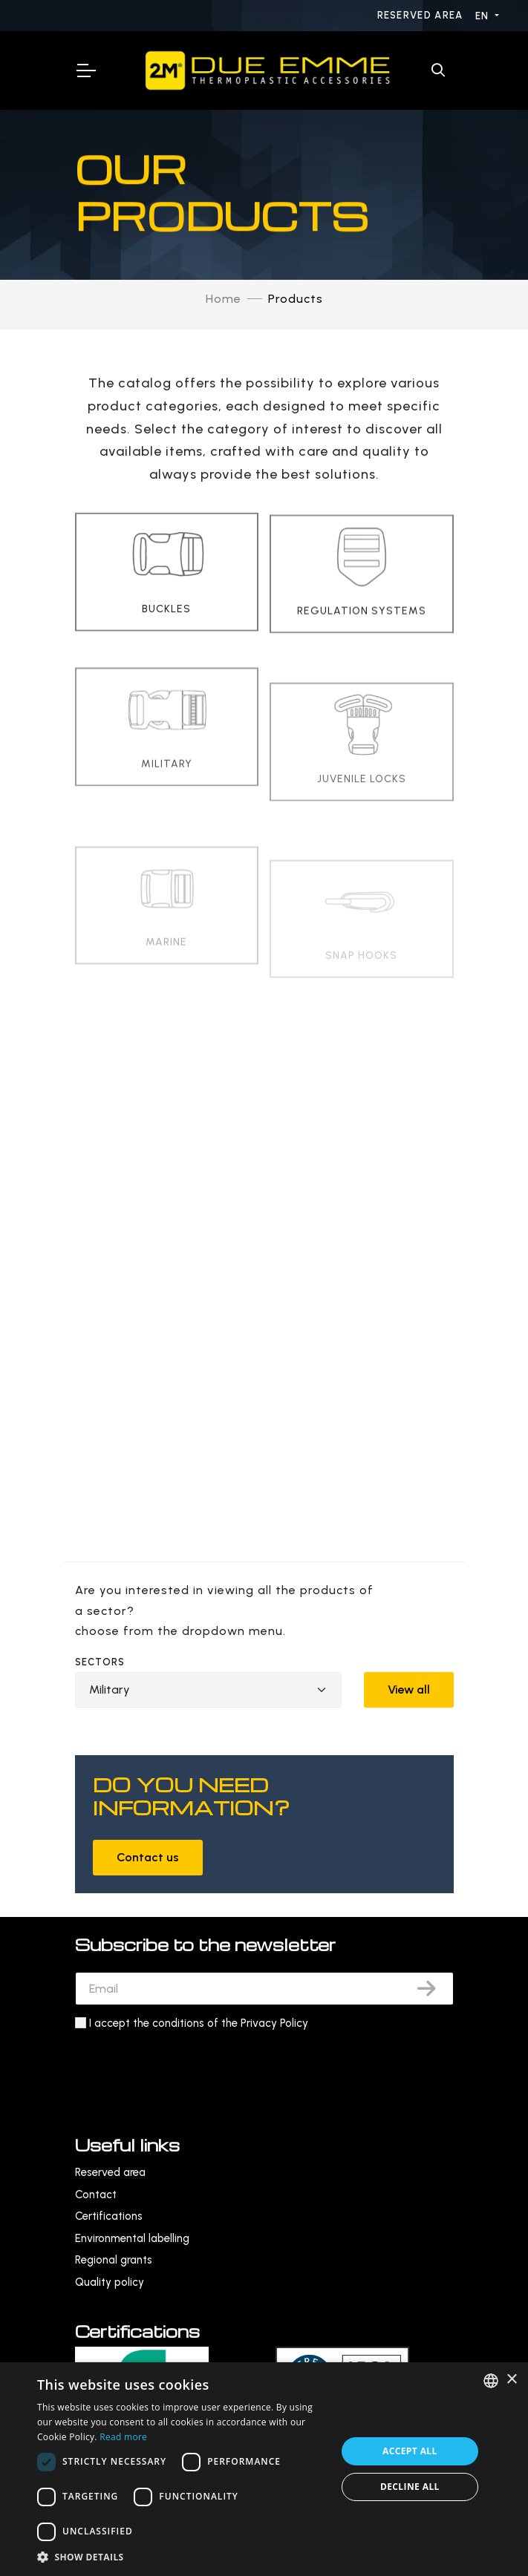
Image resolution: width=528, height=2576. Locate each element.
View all (409, 1689)
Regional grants (113, 2260)
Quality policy (109, 2282)
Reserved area (421, 15)
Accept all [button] (409, 2451)
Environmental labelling (132, 2238)
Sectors (100, 1662)
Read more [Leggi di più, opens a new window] (123, 2437)
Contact (96, 2194)
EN (483, 16)
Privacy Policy (274, 2023)
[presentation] (188, 2069)
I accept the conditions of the (198, 2023)
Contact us (148, 1857)
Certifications (109, 2216)
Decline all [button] (410, 2486)
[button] (182, 2557)
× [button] (511, 2379)
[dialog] (264, 2469)
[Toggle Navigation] (85, 70)
